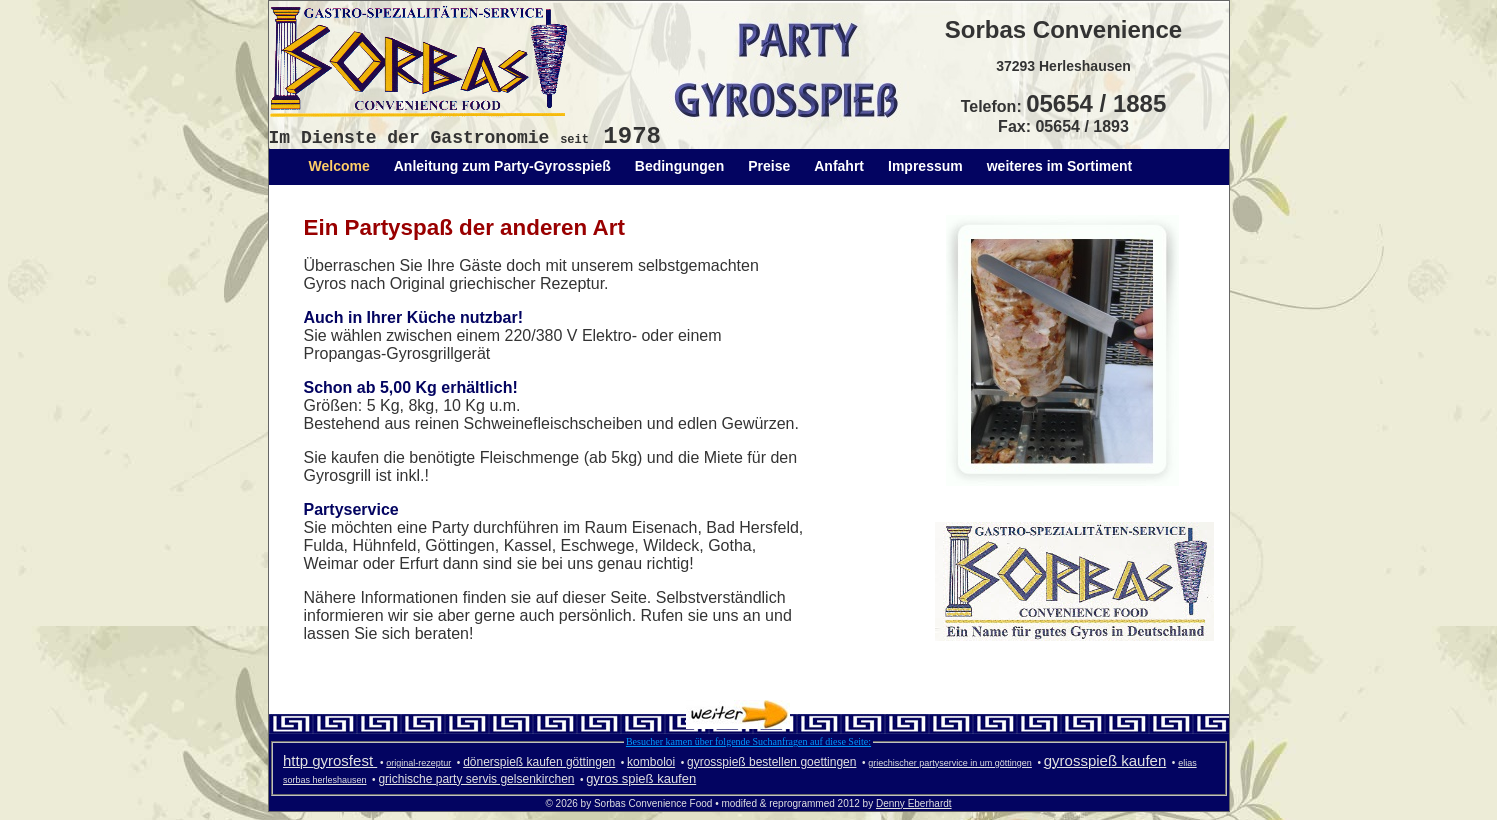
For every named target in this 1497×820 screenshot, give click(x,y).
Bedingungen (679, 166)
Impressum (925, 166)
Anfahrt (839, 166)
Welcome (339, 166)
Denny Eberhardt (914, 803)
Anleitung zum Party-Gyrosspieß (502, 166)
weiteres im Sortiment (1060, 166)
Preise (769, 166)
